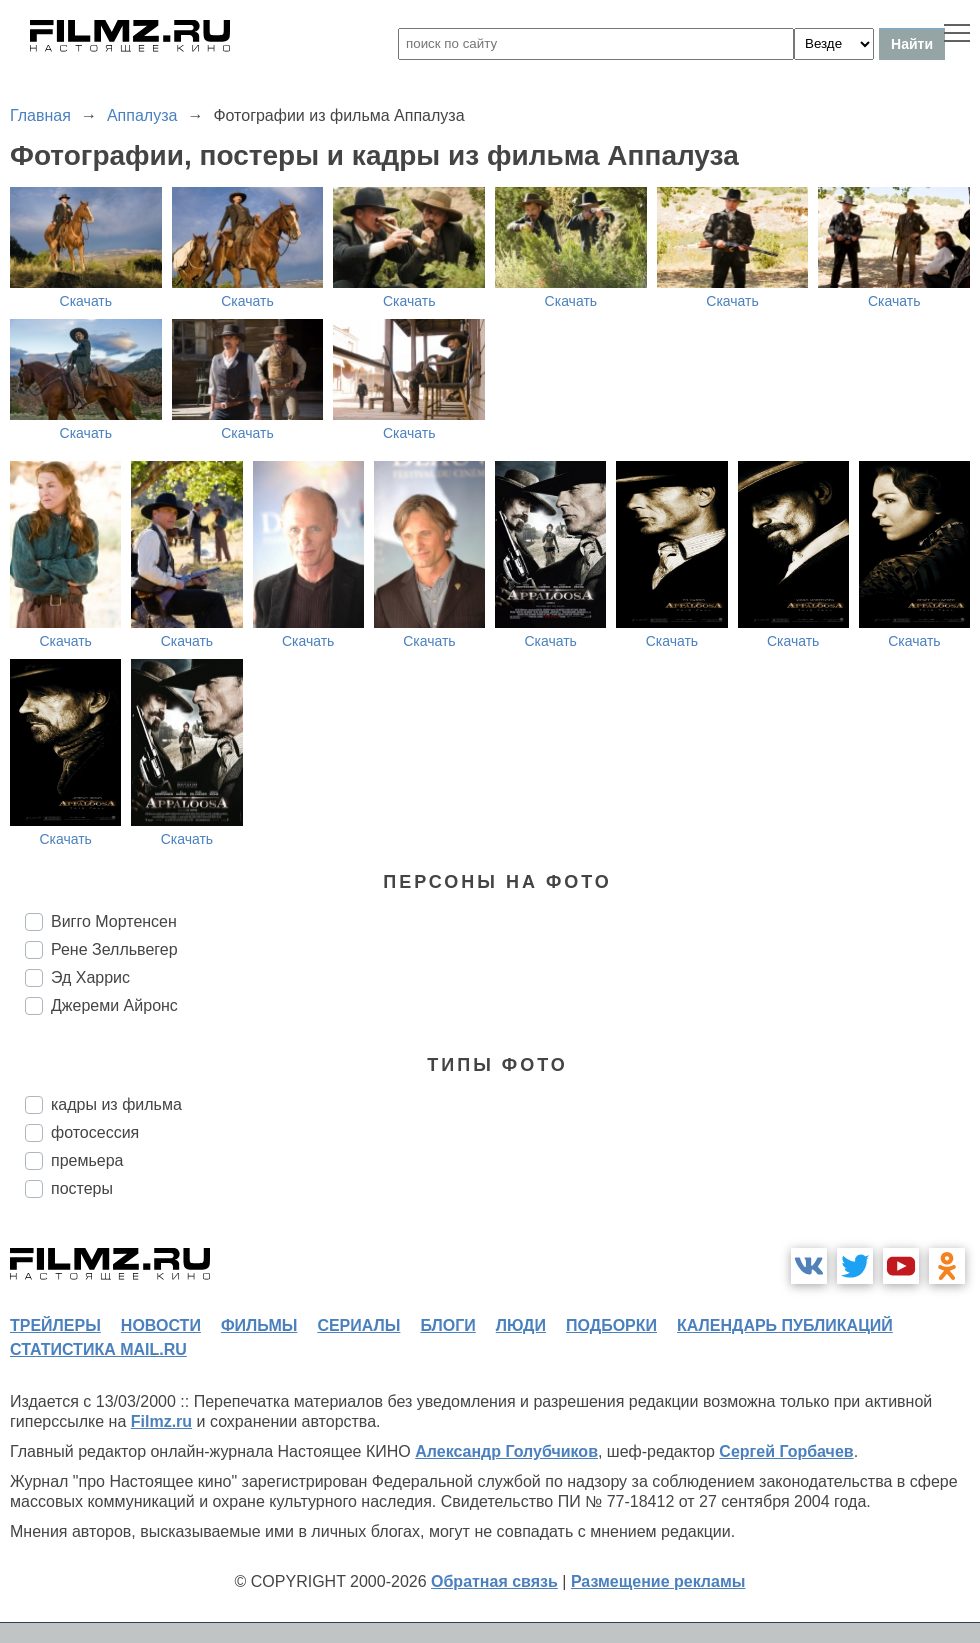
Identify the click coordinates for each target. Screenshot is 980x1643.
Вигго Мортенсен (114, 921)
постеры (82, 1188)
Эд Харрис (90, 977)
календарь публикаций (785, 1325)
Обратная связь (494, 1581)
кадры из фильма (116, 1104)
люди (521, 1325)
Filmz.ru (161, 1421)
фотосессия (95, 1132)
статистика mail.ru (98, 1349)
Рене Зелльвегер (114, 949)
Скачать (86, 301)
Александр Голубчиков (506, 1451)
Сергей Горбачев (786, 1451)
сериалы (358, 1325)
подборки (611, 1325)
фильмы (259, 1325)
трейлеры (55, 1325)
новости (161, 1325)
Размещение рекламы (658, 1581)
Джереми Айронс (114, 1005)
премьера (87, 1160)
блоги (447, 1325)
